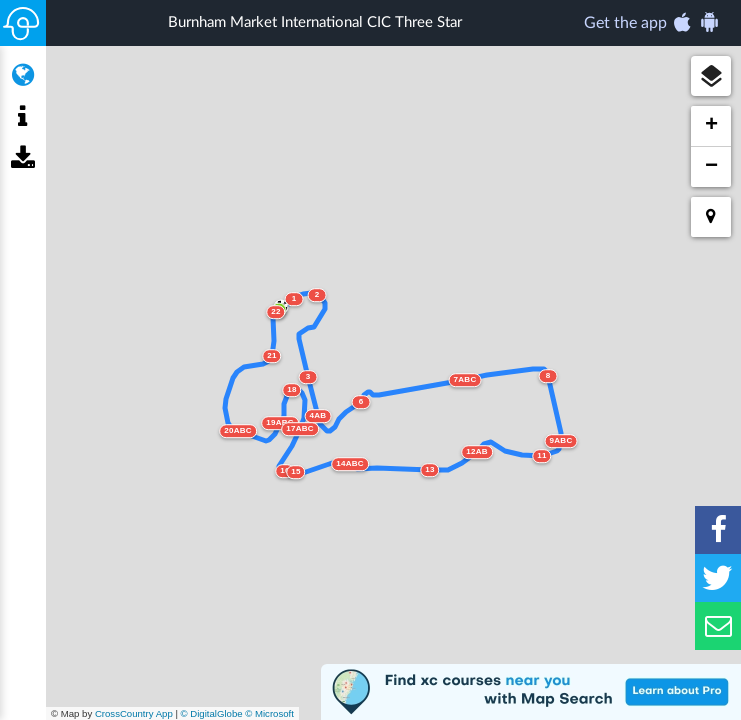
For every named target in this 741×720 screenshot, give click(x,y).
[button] (711, 76)
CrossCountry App (134, 713)
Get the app (652, 22)
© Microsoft (269, 713)
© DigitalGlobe (212, 713)
